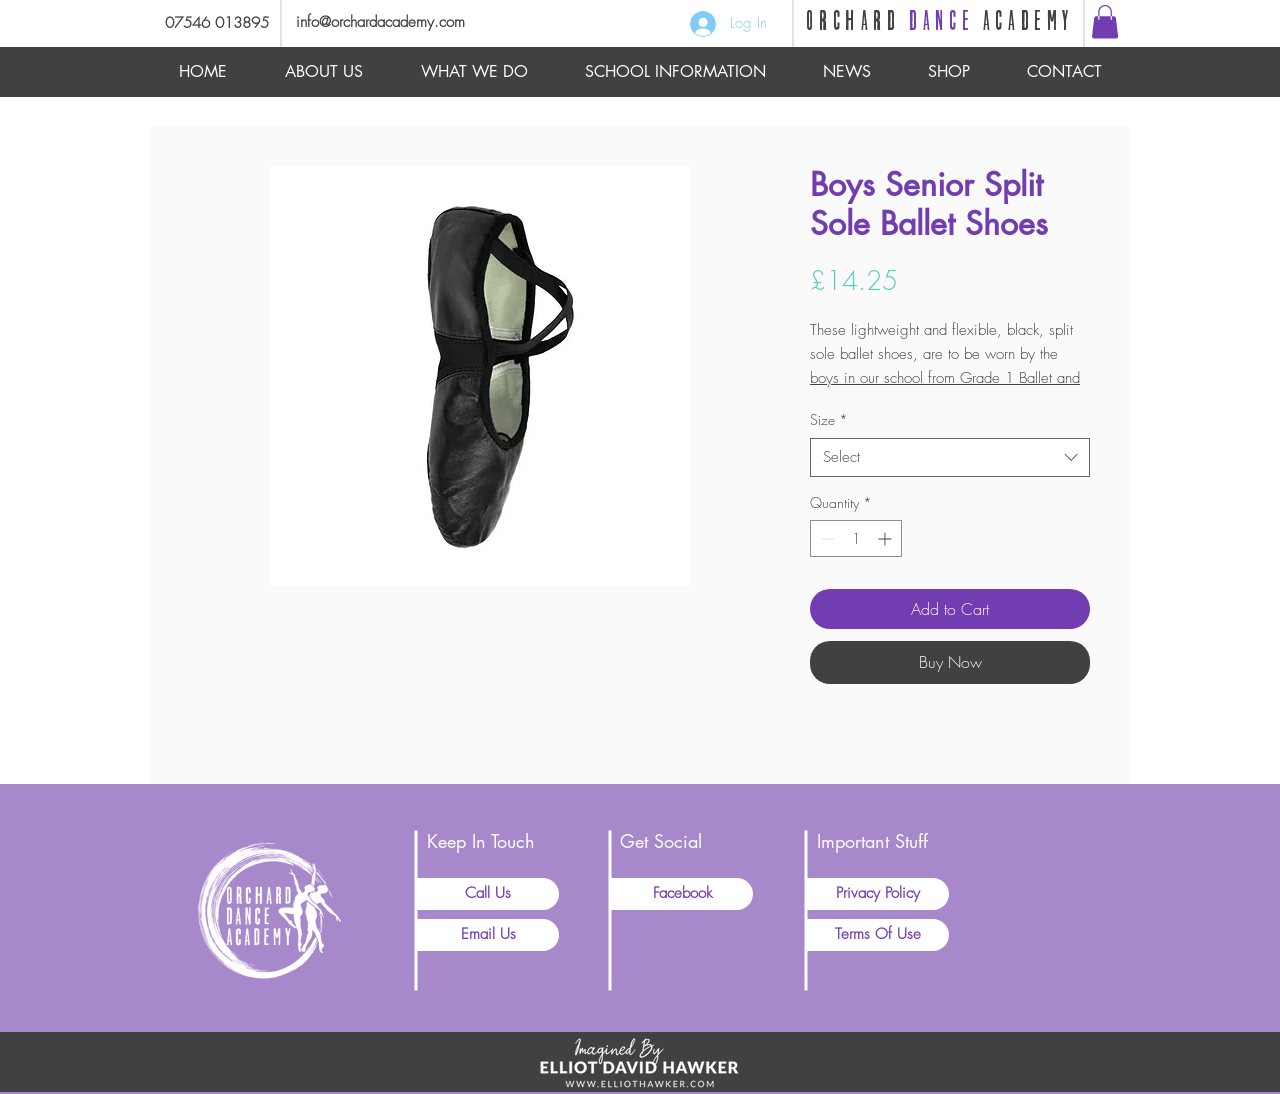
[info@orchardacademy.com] (406, 22)
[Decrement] (825, 538)
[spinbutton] (856, 538)
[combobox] (950, 457)
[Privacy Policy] (878, 894)
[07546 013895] (209, 23)
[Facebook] (682, 894)
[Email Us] (488, 935)
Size (829, 419)
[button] (1105, 21)
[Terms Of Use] (878, 935)
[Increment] (886, 538)
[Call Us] (488, 894)
